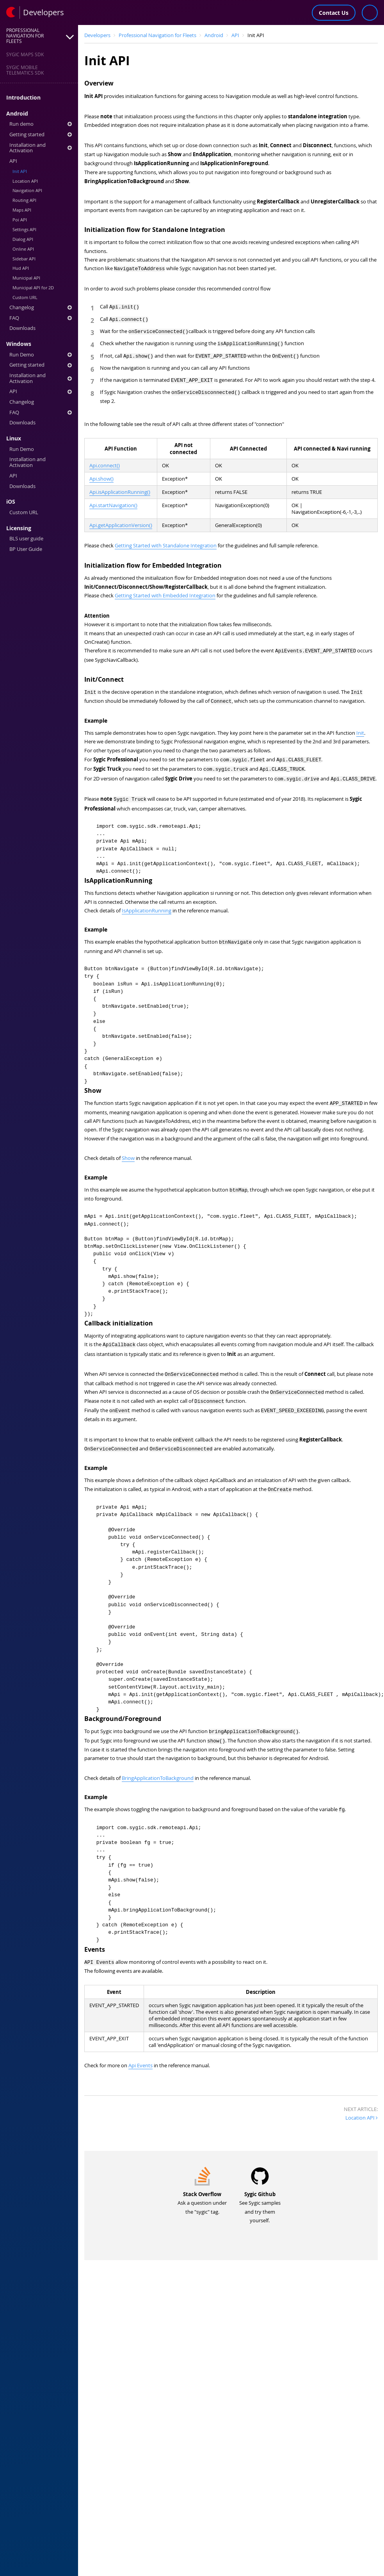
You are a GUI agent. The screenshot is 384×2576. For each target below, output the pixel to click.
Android (17, 114)
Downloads (22, 328)
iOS (10, 502)
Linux (13, 438)
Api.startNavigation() (113, 505)
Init (360, 733)
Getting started (40, 134)
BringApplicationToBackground (158, 1776)
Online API (23, 249)
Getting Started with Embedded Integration (165, 595)
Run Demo (40, 354)
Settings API (24, 229)
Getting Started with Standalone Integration (166, 545)
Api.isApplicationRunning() (119, 492)
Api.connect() (104, 465)
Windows (18, 344)
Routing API (24, 200)
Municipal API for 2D (33, 287)
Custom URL (24, 297)
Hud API (20, 268)
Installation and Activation (40, 148)
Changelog (40, 307)
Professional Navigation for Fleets (157, 35)
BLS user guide (26, 538)
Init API (19, 171)
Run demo (40, 124)
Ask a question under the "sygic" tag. (202, 2201)
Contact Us (333, 12)
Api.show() (101, 479)
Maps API (21, 210)
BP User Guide (25, 549)
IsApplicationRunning (146, 909)
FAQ (40, 318)
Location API (25, 181)
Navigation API (27, 190)
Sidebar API (24, 259)
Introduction (23, 98)
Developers (97, 35)
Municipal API (26, 278)
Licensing (18, 528)
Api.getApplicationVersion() (120, 525)
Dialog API (22, 239)
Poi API (19, 220)
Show (128, 1156)
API (13, 161)
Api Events (140, 2063)
